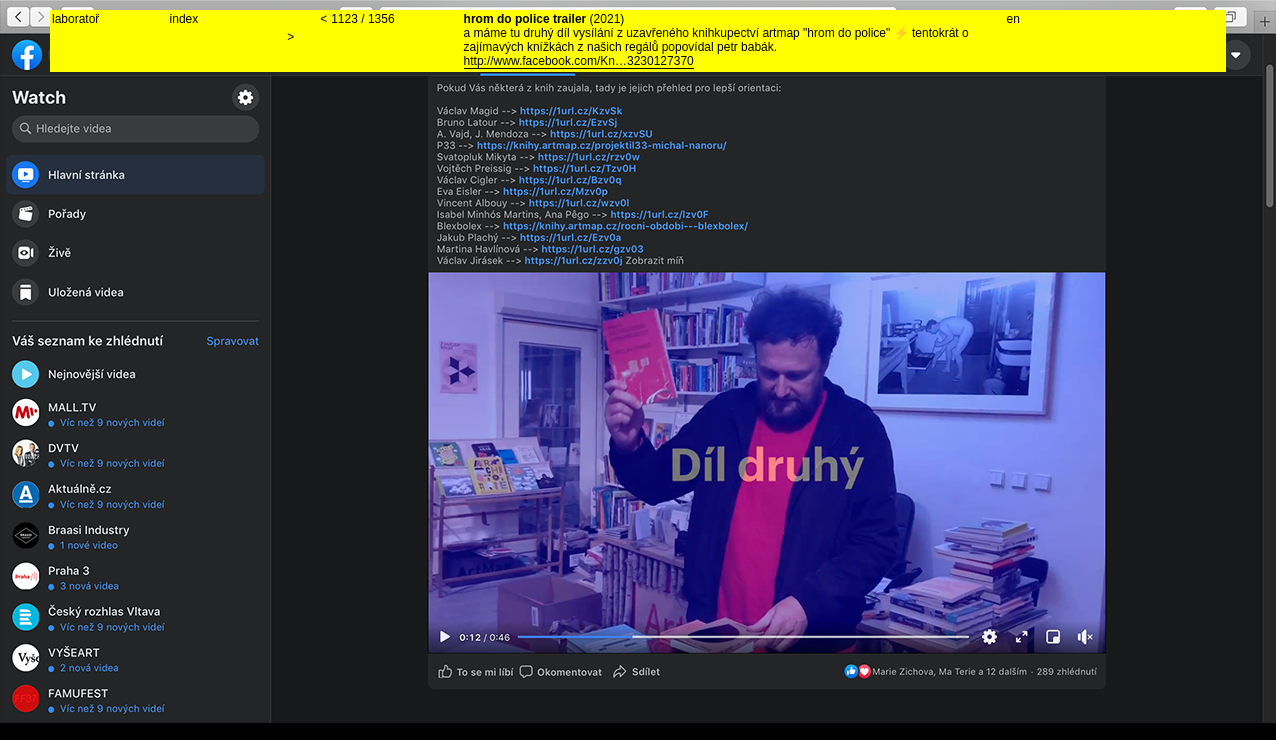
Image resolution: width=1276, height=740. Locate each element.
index (184, 19)
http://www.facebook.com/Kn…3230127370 (579, 61)
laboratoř (75, 19)
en (1013, 19)
